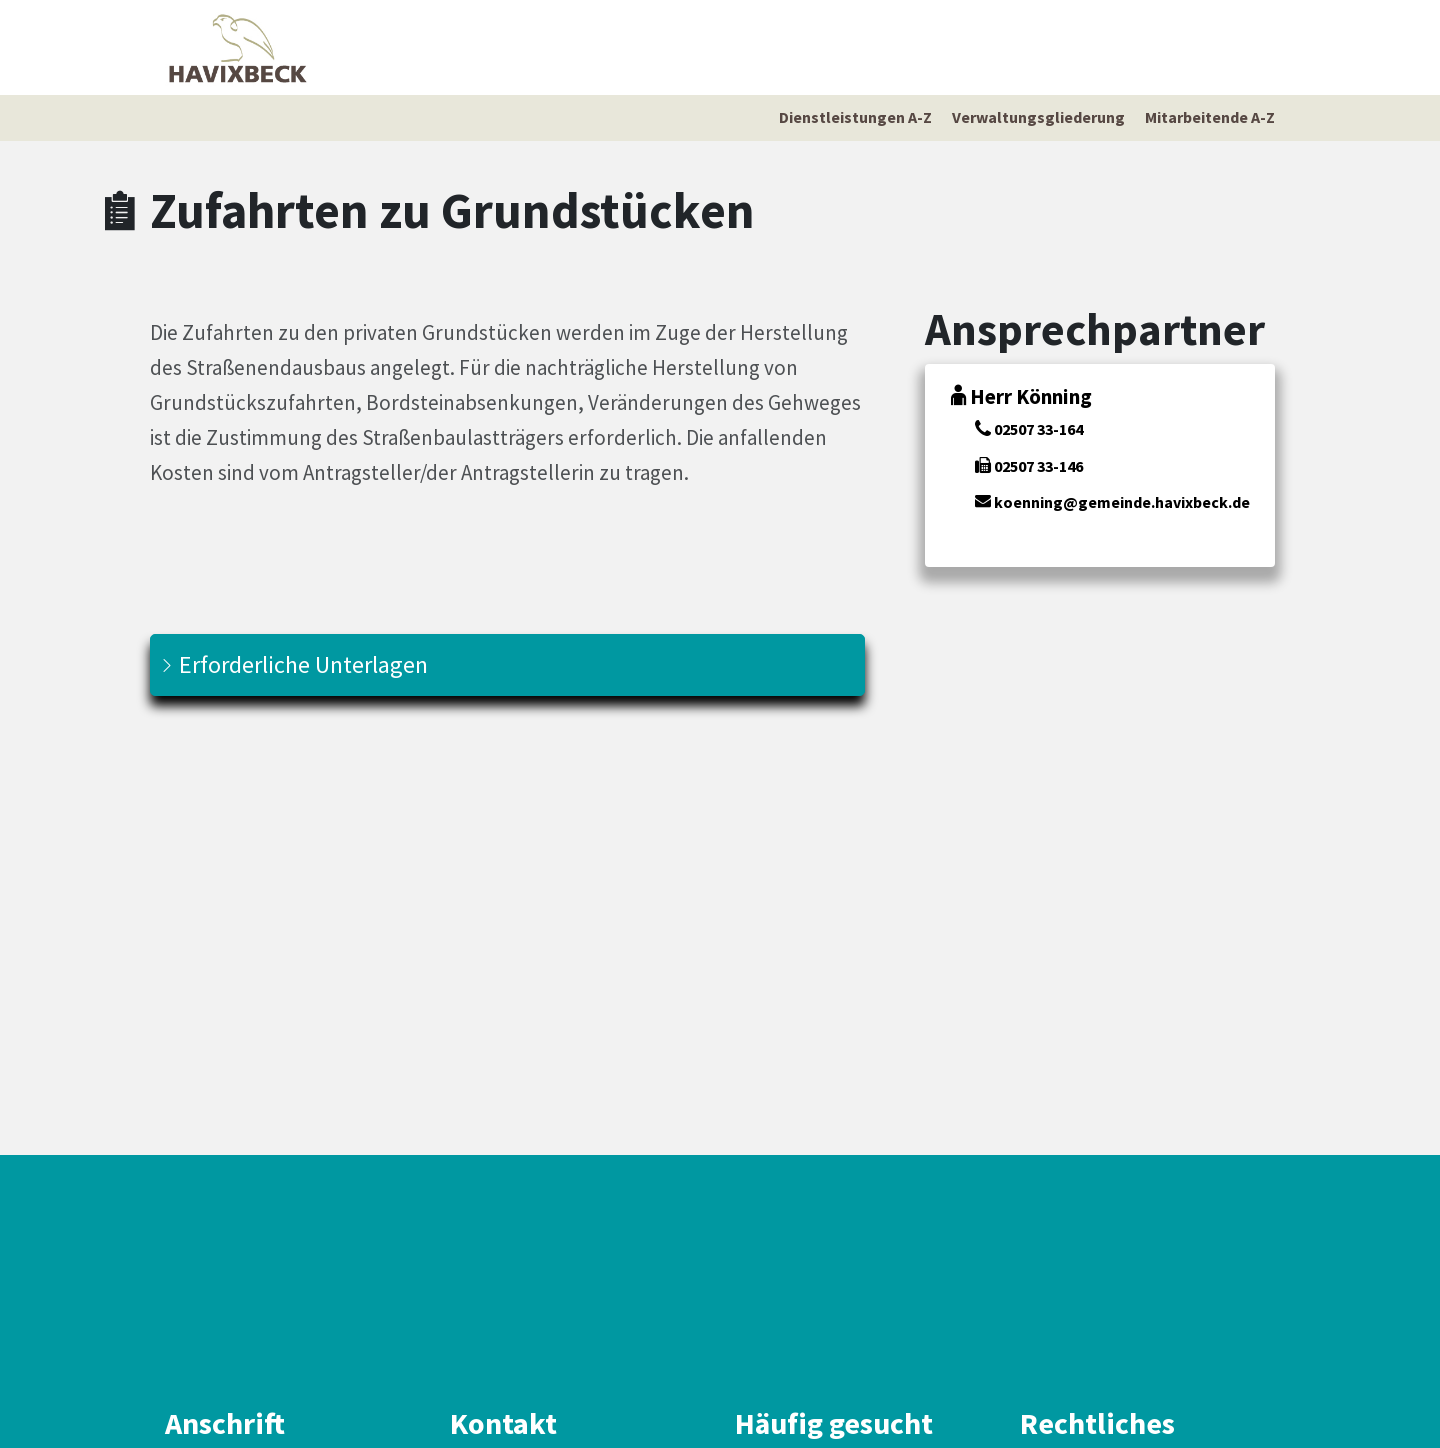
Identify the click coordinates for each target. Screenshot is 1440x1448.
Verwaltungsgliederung (1038, 117)
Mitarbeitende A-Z (1210, 117)
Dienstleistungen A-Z (855, 117)
